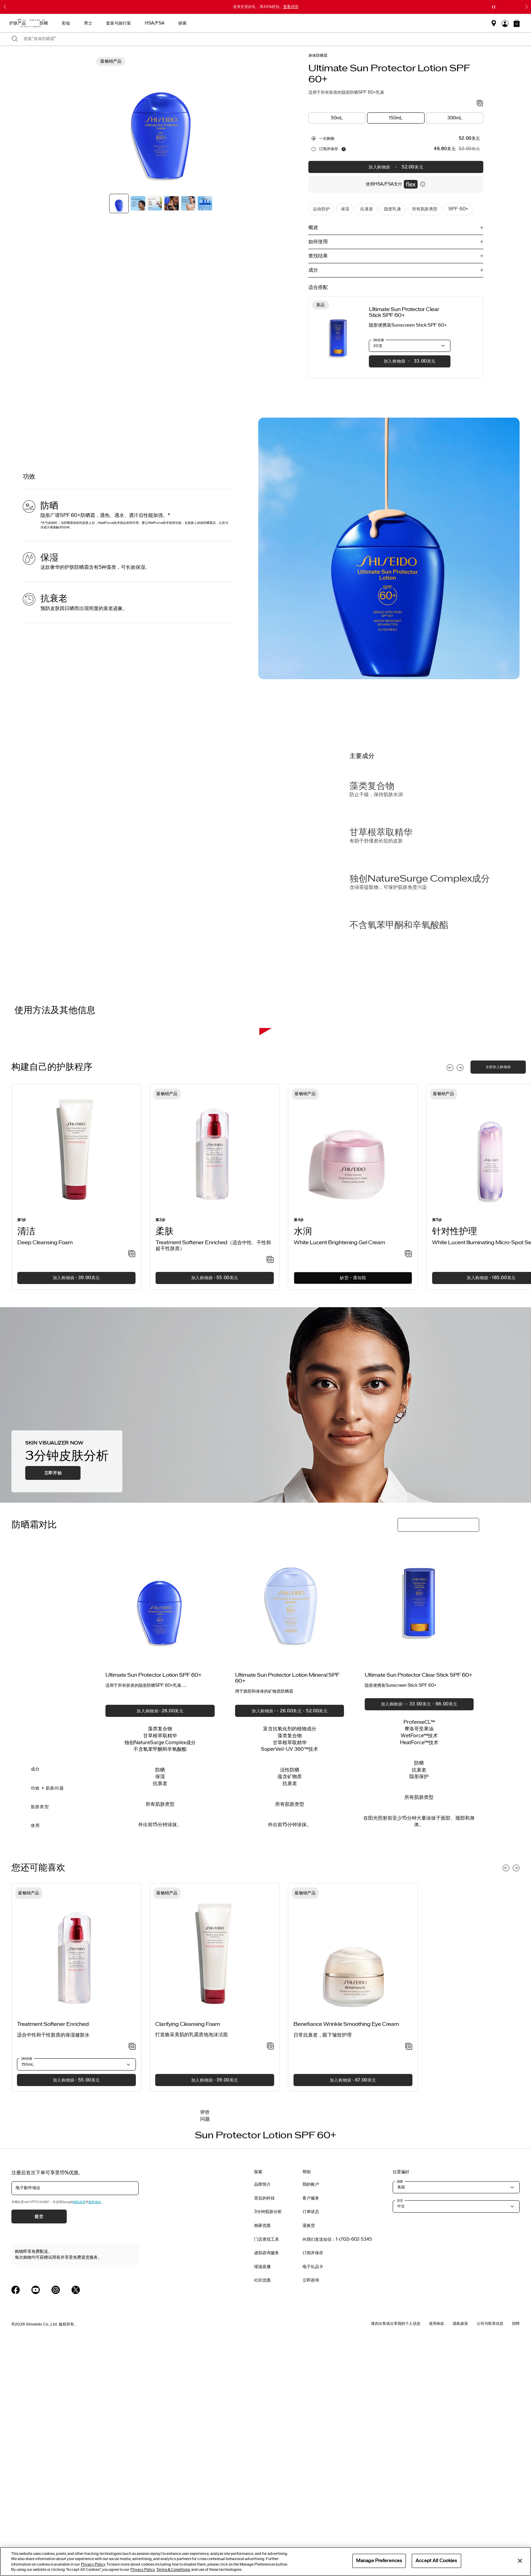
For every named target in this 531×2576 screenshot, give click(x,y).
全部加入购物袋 (498, 1295)
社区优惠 (262, 2508)
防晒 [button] (244, 23)
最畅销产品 (163, 23)
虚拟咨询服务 (266, 2481)
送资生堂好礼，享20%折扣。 (265, 6)
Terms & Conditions (173, 2570)
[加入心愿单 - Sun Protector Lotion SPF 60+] (480, 104)
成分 (313, 270)
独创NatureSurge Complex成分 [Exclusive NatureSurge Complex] (420, 879)
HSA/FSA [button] (355, 23)
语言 (400, 2429)
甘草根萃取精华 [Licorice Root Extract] (381, 832)
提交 (39, 2445)
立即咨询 (310, 2508)
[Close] (520, 2560)
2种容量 (378, 340)
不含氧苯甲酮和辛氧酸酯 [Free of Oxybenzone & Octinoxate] (399, 925)
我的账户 (310, 2413)
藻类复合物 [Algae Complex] (372, 786)
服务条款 (94, 2430)
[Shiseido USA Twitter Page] (76, 2518)
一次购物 (326, 138)
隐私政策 (79, 2430)
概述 (313, 227)
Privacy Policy (93, 2564)
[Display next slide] (460, 1296)
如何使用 (318, 241)
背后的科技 (264, 2426)
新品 (191, 23)
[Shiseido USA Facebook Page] (15, 2518)
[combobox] (272, 39)
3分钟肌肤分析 (268, 2440)
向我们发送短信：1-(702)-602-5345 (337, 2467)
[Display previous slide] (450, 1296)
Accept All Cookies (436, 2560)
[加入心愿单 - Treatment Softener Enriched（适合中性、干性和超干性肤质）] (270, 1488)
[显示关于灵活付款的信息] (422, 184)
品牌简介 (262, 2413)
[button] (517, 23)
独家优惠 (262, 2453)
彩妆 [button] (266, 23)
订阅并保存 (328, 149)
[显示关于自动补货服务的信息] (344, 149)
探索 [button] (383, 23)
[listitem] (76, 1415)
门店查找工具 (266, 2467)
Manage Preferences (379, 2560)
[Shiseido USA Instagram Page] (56, 2518)
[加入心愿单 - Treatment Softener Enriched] (132, 2275)
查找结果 (318, 255)
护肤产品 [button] (217, 23)
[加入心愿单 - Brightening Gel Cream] (408, 1482)
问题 (205, 2347)
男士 (288, 23)
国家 (400, 2410)
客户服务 (310, 2426)
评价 (205, 2340)
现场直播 (262, 2495)
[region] (265, 2561)
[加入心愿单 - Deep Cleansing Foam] (132, 1482)
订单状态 (310, 2440)
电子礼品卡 (312, 2495)
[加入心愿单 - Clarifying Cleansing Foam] (270, 2275)
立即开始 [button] (53, 1701)
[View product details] (338, 337)
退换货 (308, 2453)
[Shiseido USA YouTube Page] (35, 2518)
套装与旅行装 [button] (318, 23)
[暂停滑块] (493, 7)
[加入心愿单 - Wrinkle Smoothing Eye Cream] (408, 2275)
